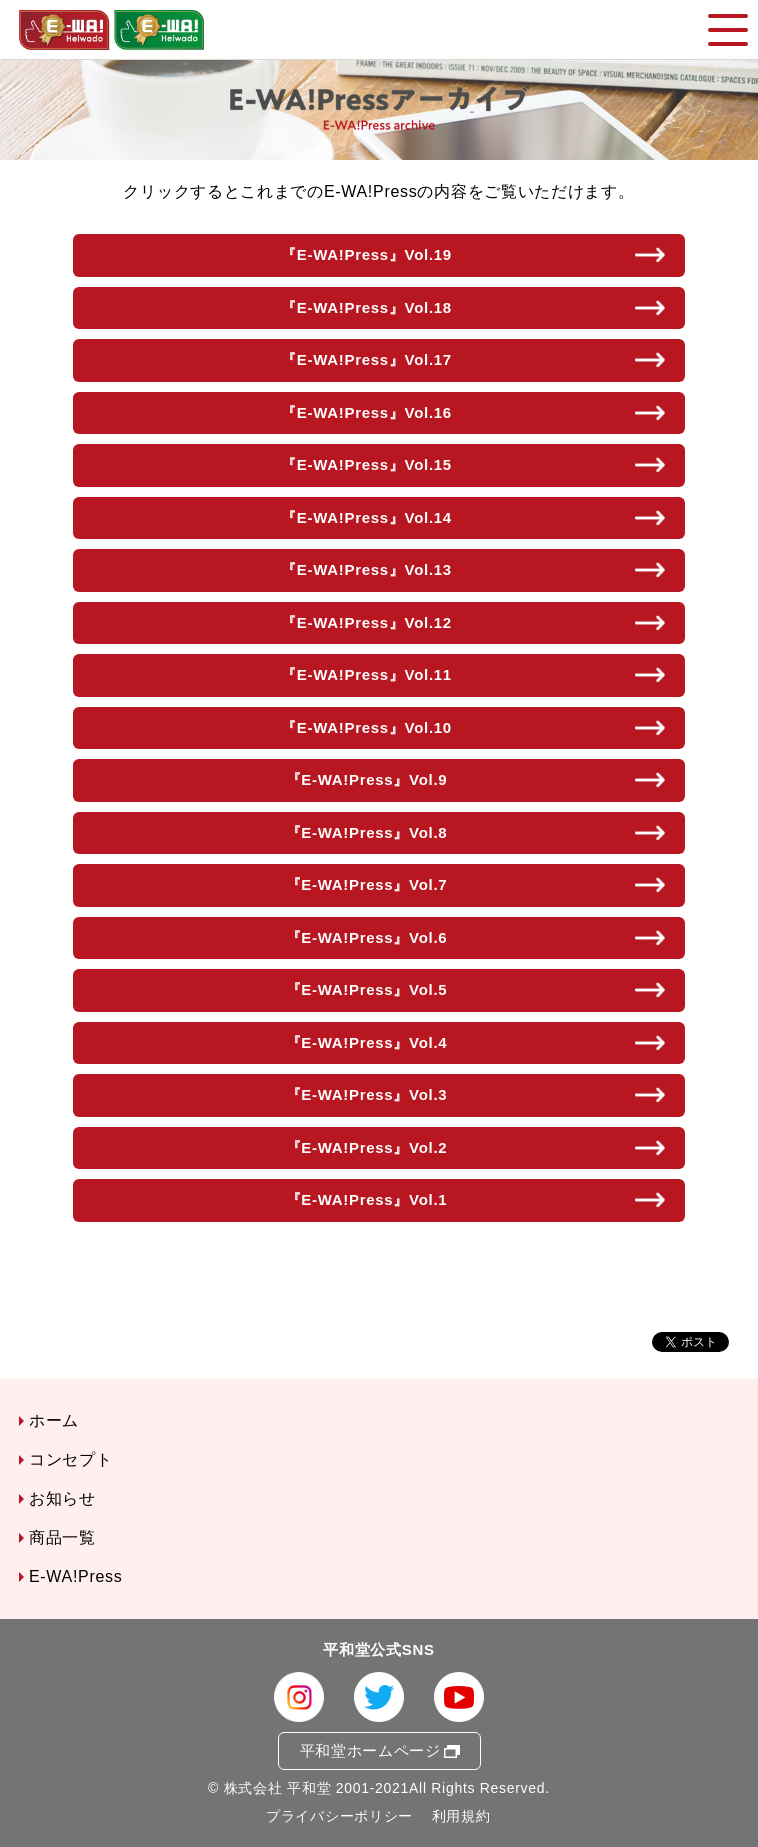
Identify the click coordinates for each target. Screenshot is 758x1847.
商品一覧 (62, 1537)
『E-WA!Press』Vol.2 (367, 1147)
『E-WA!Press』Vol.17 (366, 359)
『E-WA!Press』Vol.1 (367, 1199)
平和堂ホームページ (370, 1750)
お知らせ (62, 1498)
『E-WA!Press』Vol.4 (367, 1042)
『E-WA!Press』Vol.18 (366, 307)
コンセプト (71, 1459)
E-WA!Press (76, 1576)
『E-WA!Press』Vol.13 (366, 569)
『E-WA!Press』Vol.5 (367, 989)
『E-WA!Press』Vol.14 (366, 517)
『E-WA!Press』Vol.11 (366, 674)
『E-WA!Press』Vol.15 (366, 464)
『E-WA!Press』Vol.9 (367, 779)
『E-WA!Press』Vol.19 (366, 254)
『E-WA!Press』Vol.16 (366, 412)
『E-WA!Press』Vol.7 (367, 884)
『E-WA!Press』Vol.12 (366, 622)
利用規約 (461, 1816)
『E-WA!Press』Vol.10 (366, 727)
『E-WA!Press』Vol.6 (367, 937)
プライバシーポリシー (339, 1816)
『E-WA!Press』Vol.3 (367, 1094)
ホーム (54, 1420)
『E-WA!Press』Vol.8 (367, 832)
